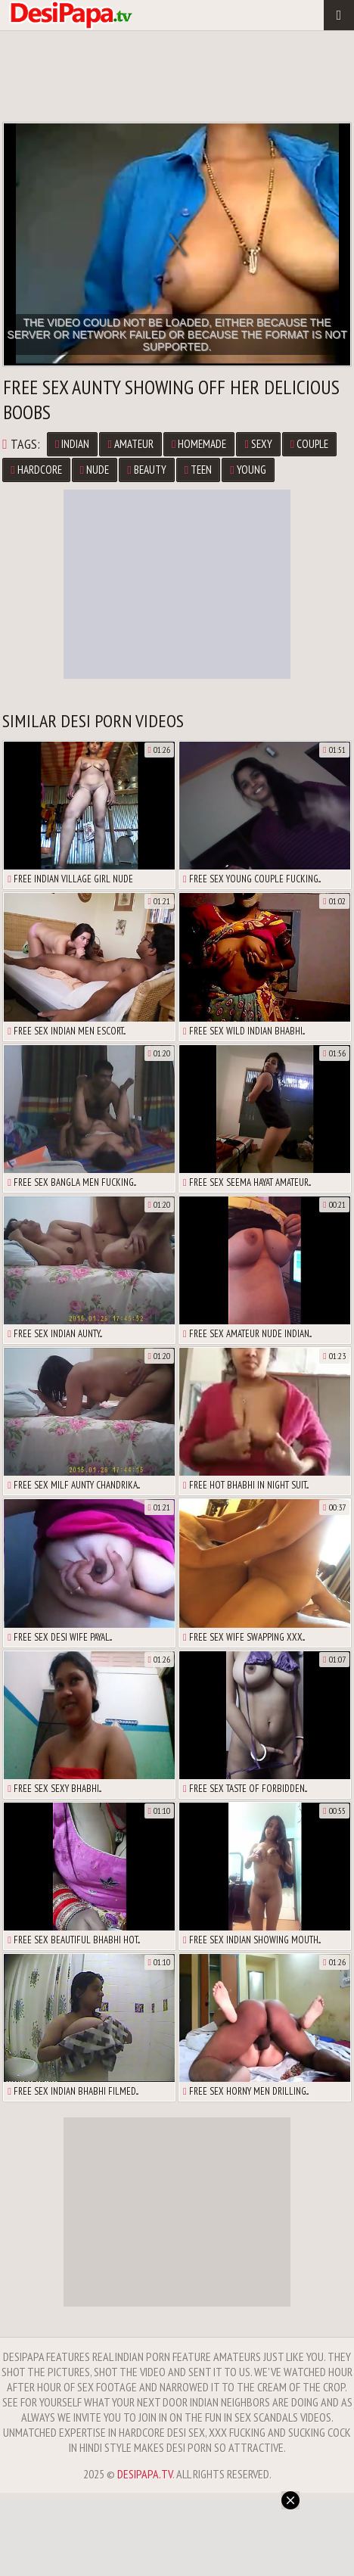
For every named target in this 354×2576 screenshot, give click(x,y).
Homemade (199, 444)
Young (248, 469)
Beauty (146, 469)
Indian (72, 444)
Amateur (130, 444)
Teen (198, 469)
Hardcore (36, 469)
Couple (309, 444)
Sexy (258, 444)
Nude (94, 469)
